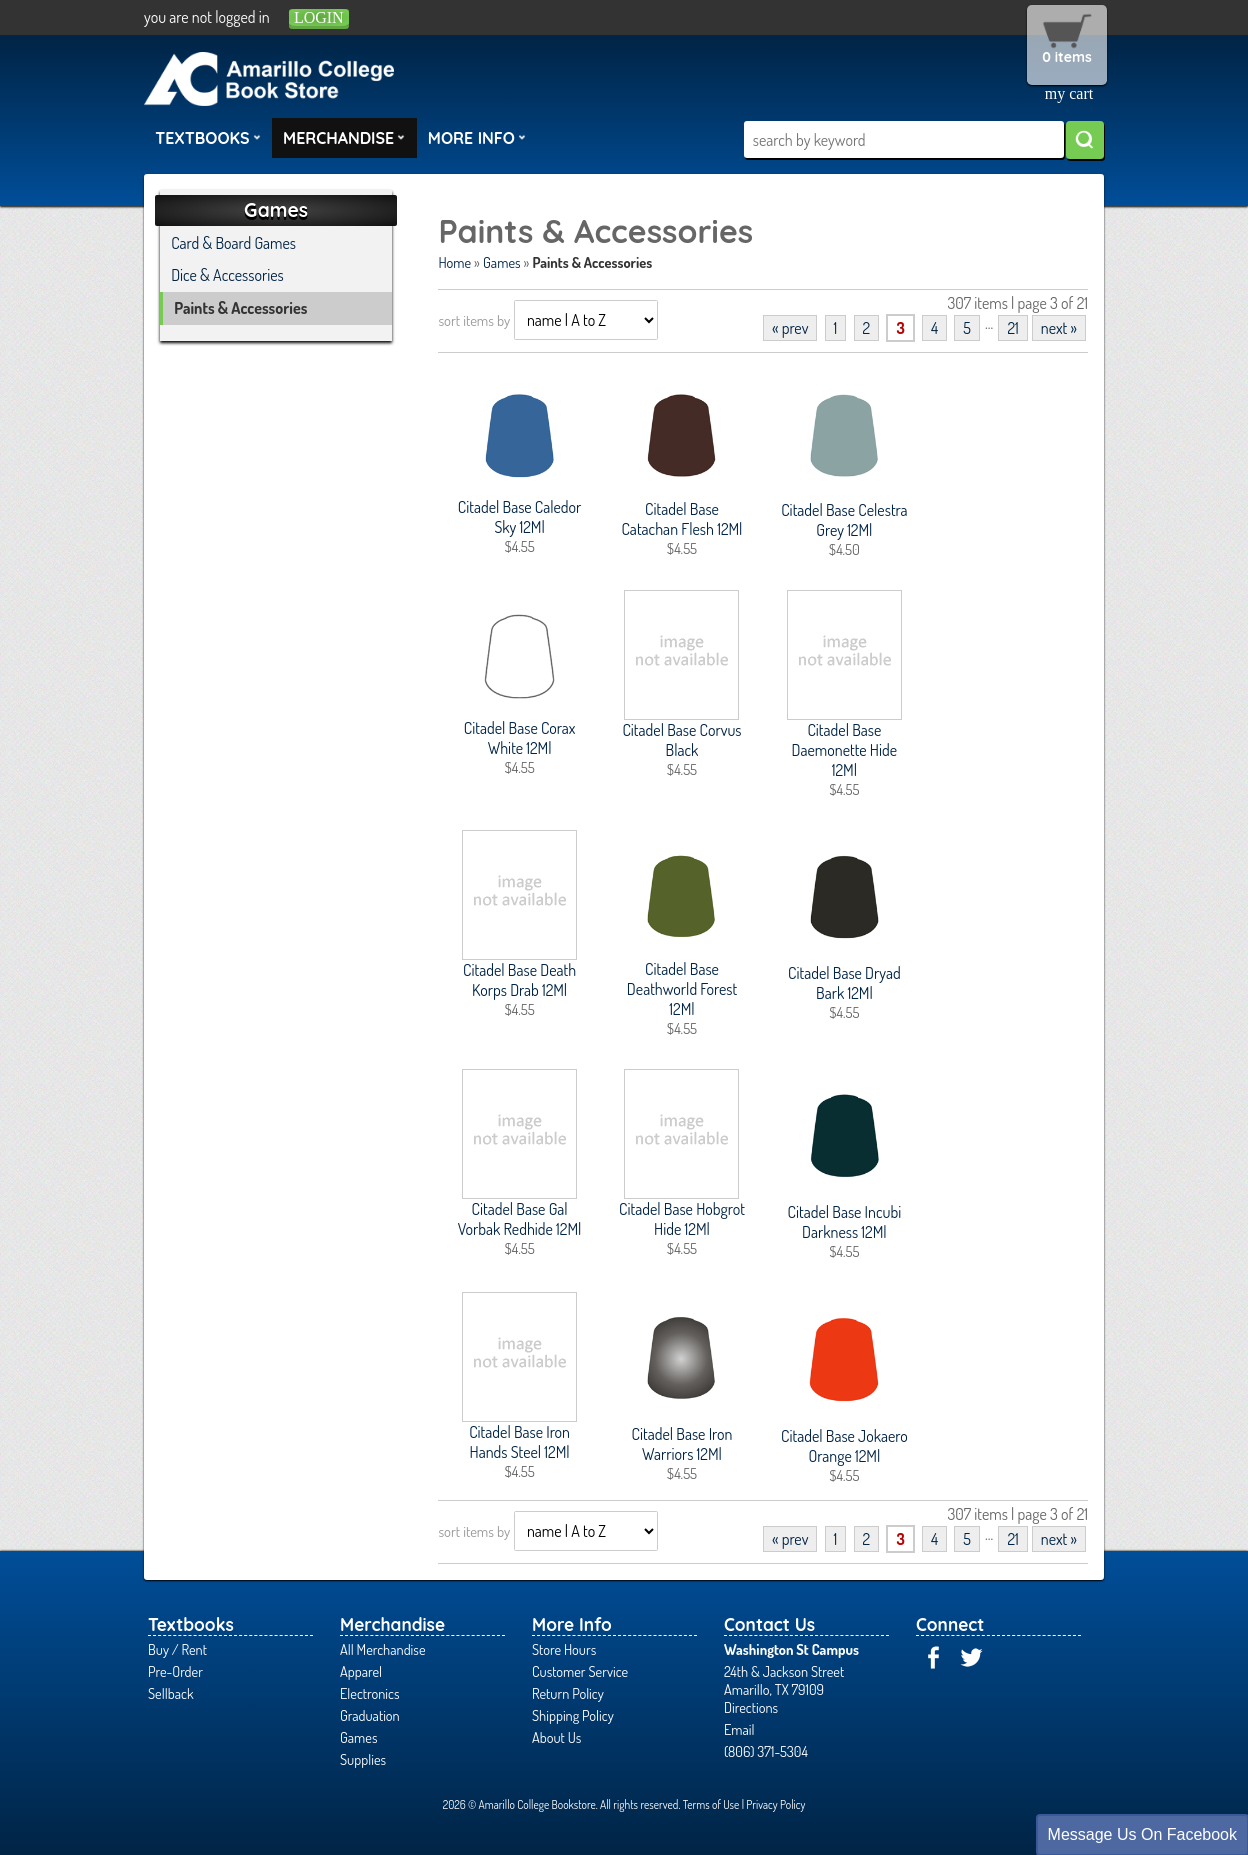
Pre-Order (175, 1671)
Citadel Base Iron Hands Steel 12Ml (519, 1442)
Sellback (170, 1693)
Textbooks (208, 137)
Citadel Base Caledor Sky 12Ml (520, 517)
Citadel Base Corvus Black (681, 740)
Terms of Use (711, 1804)
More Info (477, 137)
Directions (751, 1707)
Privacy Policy (775, 1804)
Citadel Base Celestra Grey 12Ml (844, 520)
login (319, 17)
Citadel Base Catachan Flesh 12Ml (682, 519)
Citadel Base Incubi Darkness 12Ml (845, 1222)
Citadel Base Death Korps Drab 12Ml (519, 980)
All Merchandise (383, 1649)
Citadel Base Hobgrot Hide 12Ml (682, 1219)
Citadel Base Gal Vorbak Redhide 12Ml (520, 1219)
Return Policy (568, 1693)
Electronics (370, 1693)
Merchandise (344, 137)
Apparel (361, 1671)
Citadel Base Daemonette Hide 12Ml (845, 750)
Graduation (370, 1715)
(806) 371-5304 (766, 1751)
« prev (790, 328)
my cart (1069, 93)
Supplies (363, 1759)
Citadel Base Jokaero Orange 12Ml (844, 1446)
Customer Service (580, 1671)
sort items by (474, 320)
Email (739, 1729)
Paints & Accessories (240, 308)
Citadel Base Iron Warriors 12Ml (682, 1444)
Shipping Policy (573, 1715)
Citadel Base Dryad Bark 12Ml (844, 983)
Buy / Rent (177, 1649)
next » (1059, 328)
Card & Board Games (233, 243)
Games (501, 262)
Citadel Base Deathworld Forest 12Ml (682, 989)
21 (1012, 328)
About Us (556, 1737)
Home (454, 262)
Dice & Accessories (227, 275)
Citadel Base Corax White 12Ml (519, 738)
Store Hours (564, 1649)
